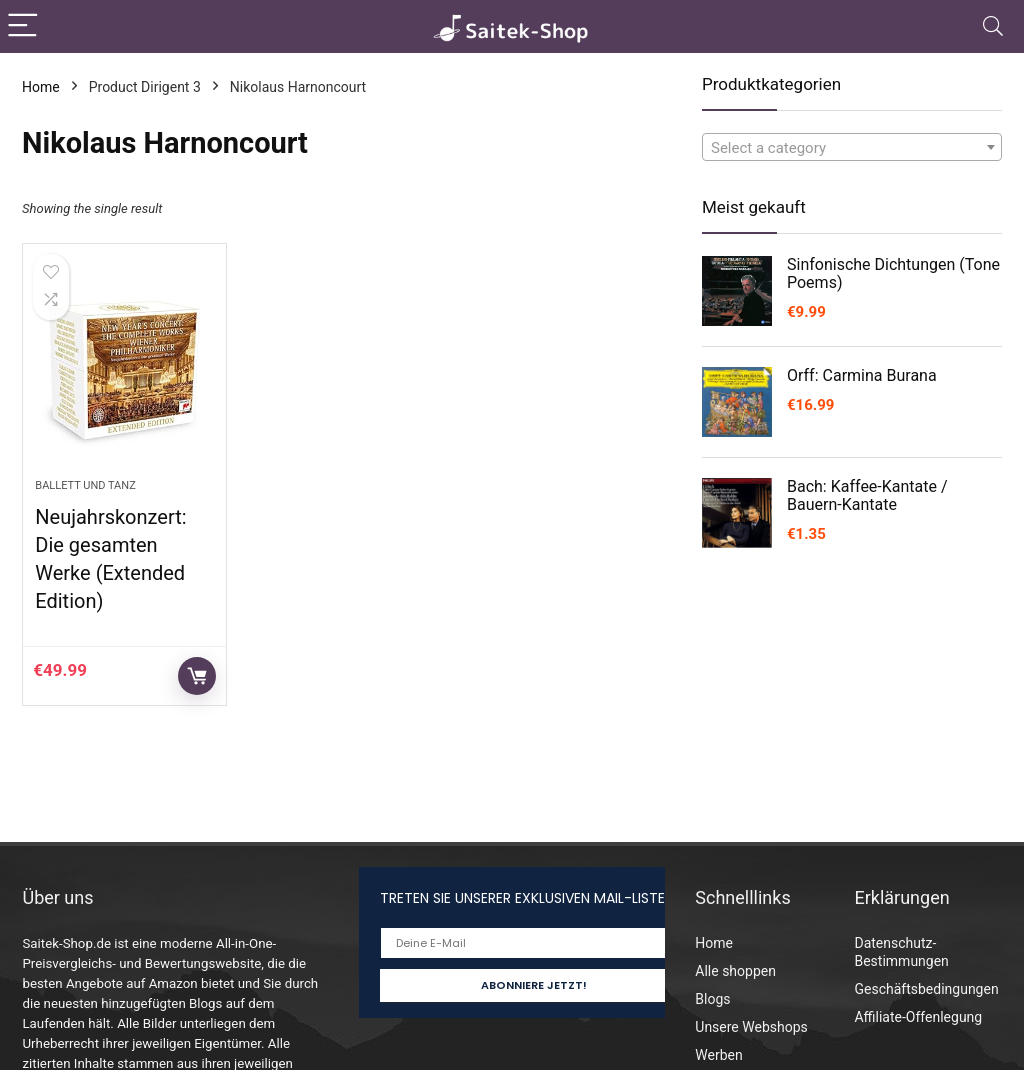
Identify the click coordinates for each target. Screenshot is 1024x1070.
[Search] (993, 26)
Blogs (712, 999)
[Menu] (24, 26)
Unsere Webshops (751, 1027)
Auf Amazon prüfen (197, 676)
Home (41, 87)
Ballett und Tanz (85, 485)
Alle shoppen (735, 971)
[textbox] (852, 148)
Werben (718, 1055)
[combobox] (852, 147)
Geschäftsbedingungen (926, 989)
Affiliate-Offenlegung (918, 1017)
